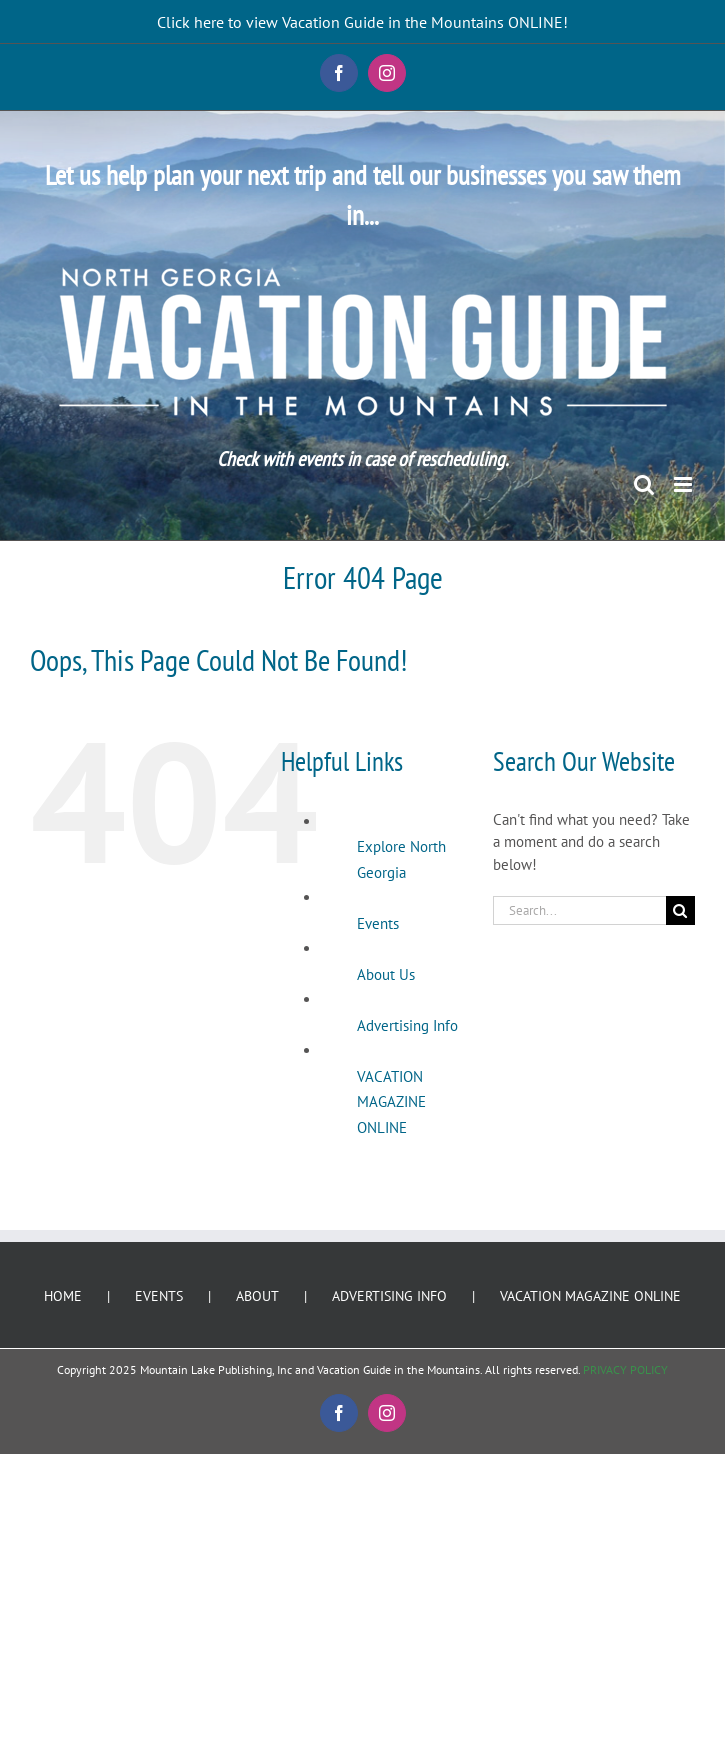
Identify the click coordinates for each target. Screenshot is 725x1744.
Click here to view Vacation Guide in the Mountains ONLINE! (362, 22)
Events (378, 923)
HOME (63, 1296)
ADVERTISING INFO (389, 1296)
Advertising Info (407, 1025)
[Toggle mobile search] (644, 484)
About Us (386, 974)
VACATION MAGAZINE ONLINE (391, 1102)
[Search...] (579, 910)
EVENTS (159, 1296)
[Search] (680, 910)
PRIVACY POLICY (625, 1369)
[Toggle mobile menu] (684, 484)
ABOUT (257, 1296)
